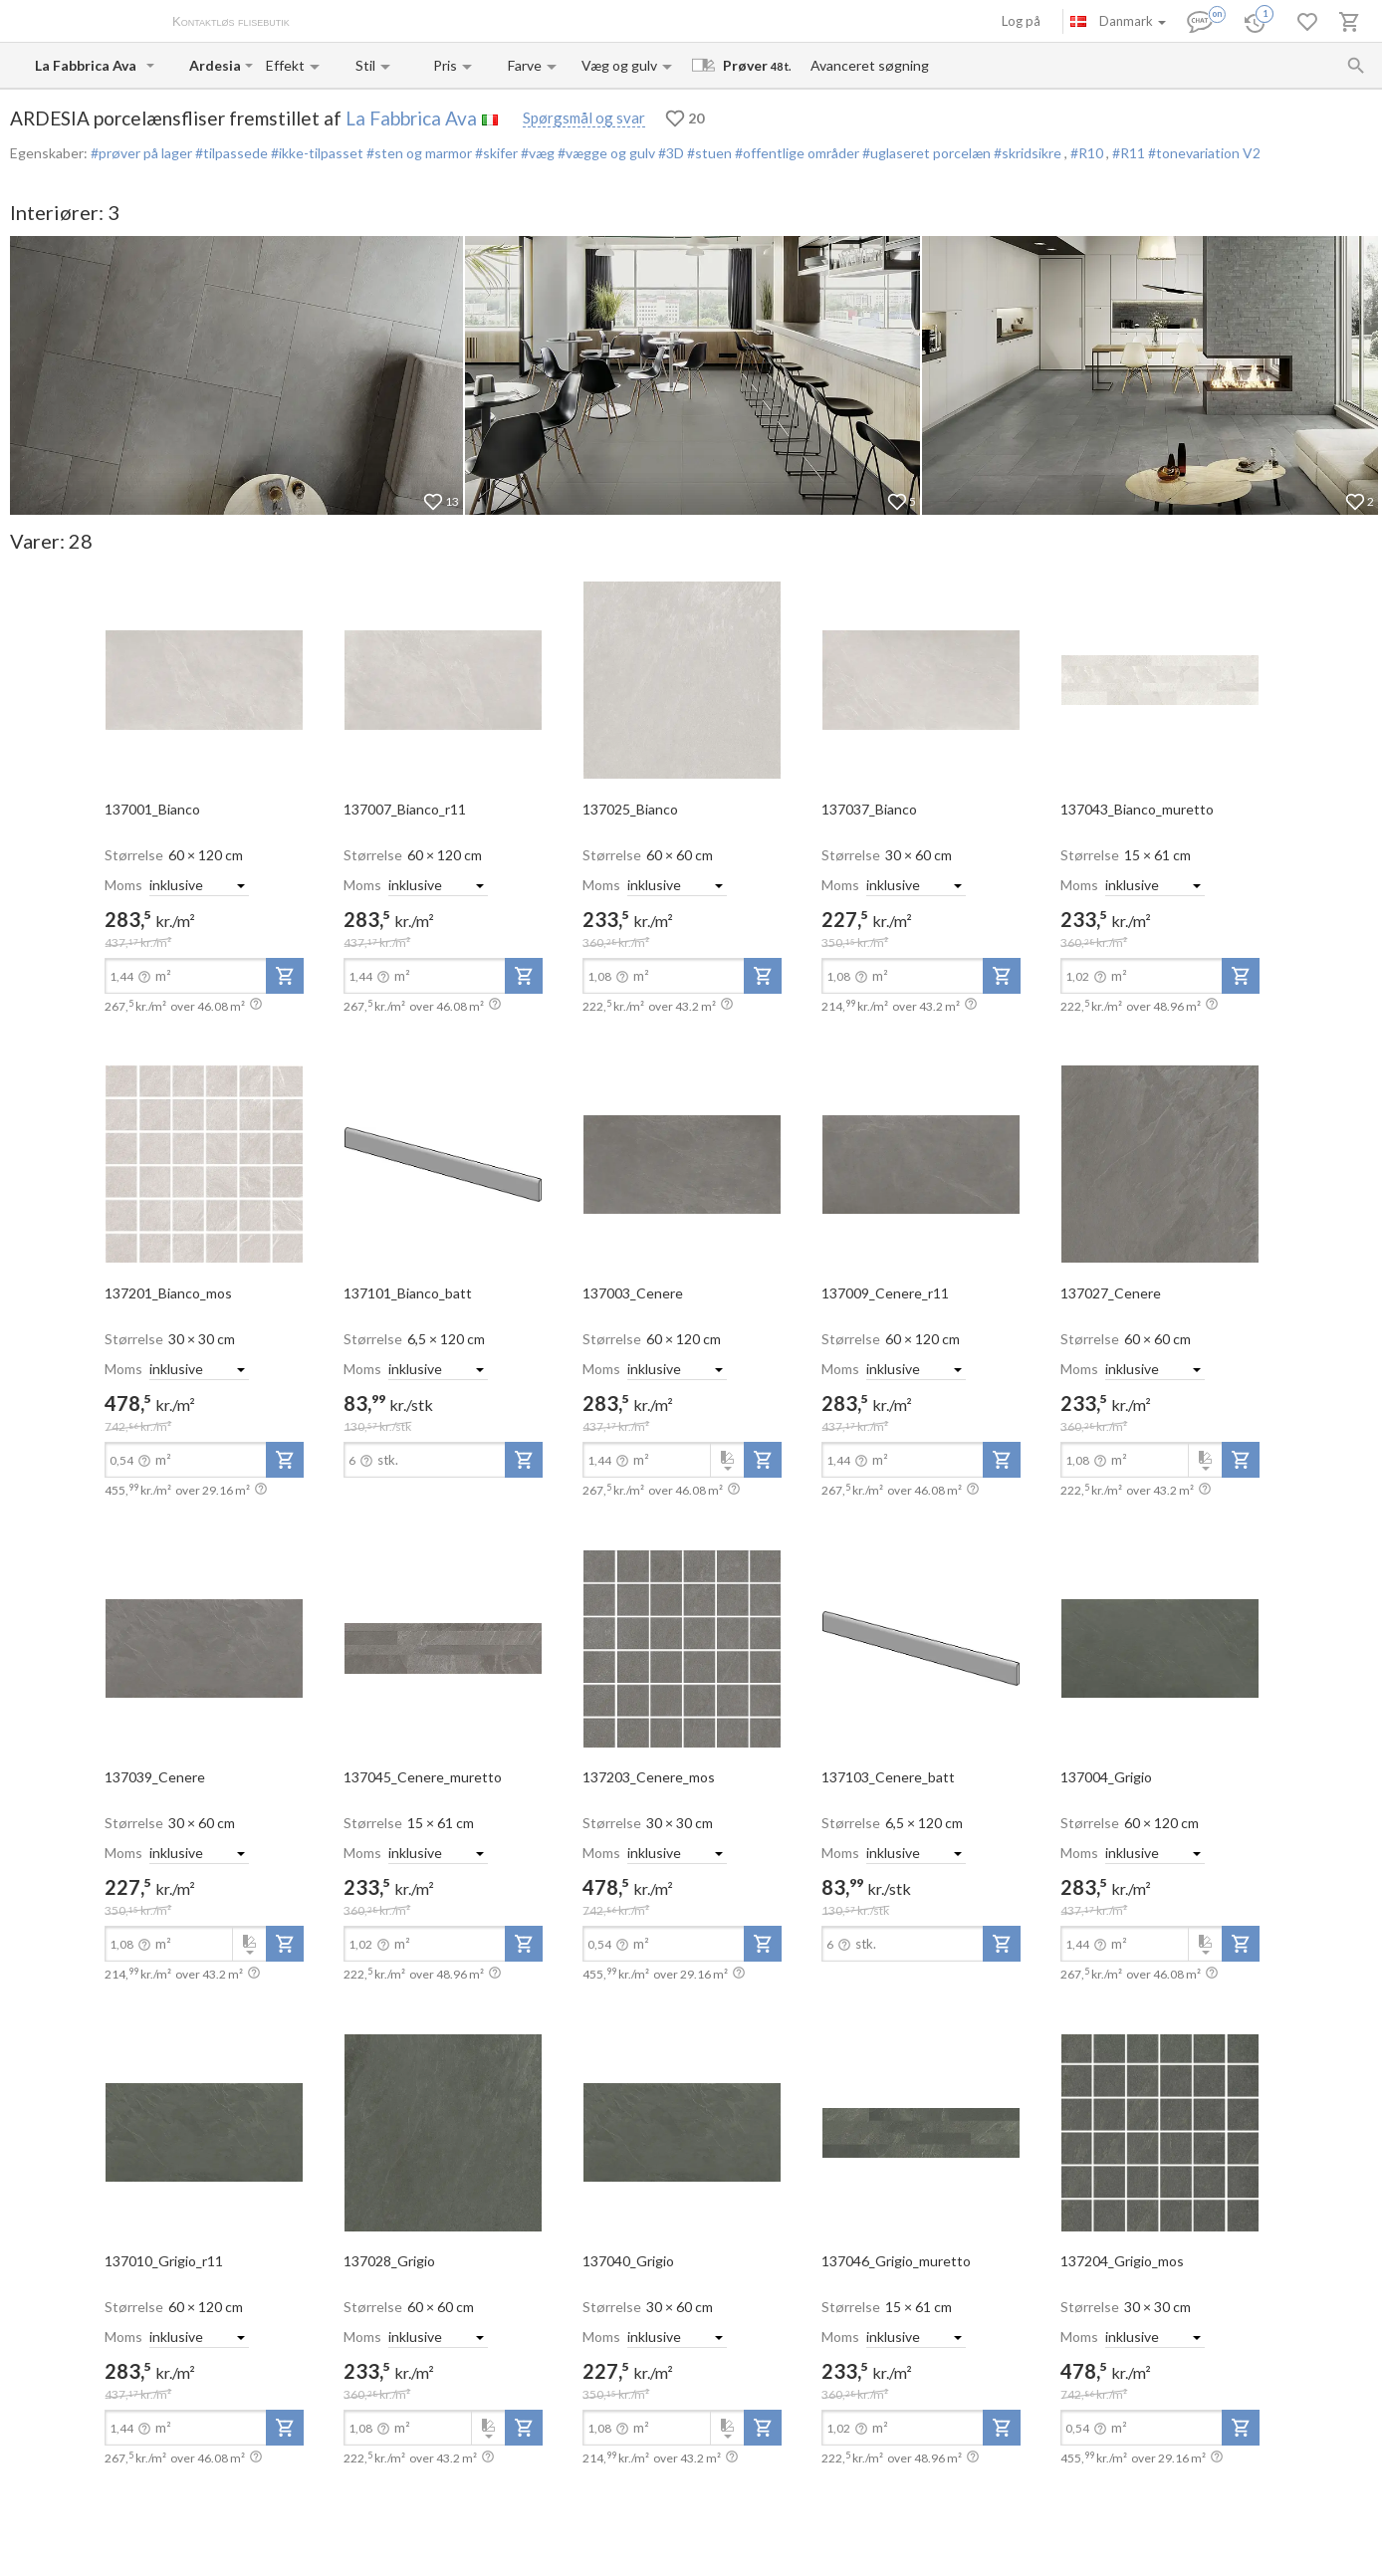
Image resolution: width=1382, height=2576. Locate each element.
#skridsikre (1027, 152)
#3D (669, 152)
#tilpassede (230, 152)
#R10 (1088, 152)
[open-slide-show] (204, 679)
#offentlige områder (795, 152)
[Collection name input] (215, 65)
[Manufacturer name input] (88, 65)
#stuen (708, 152)
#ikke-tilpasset (315, 152)
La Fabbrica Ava (411, 118)
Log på (1021, 21)
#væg (536, 152)
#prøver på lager (141, 152)
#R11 (1130, 152)
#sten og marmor (417, 152)
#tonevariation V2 (1204, 152)
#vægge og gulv (605, 152)
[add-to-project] (285, 976)
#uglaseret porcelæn (925, 152)
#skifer (495, 152)
